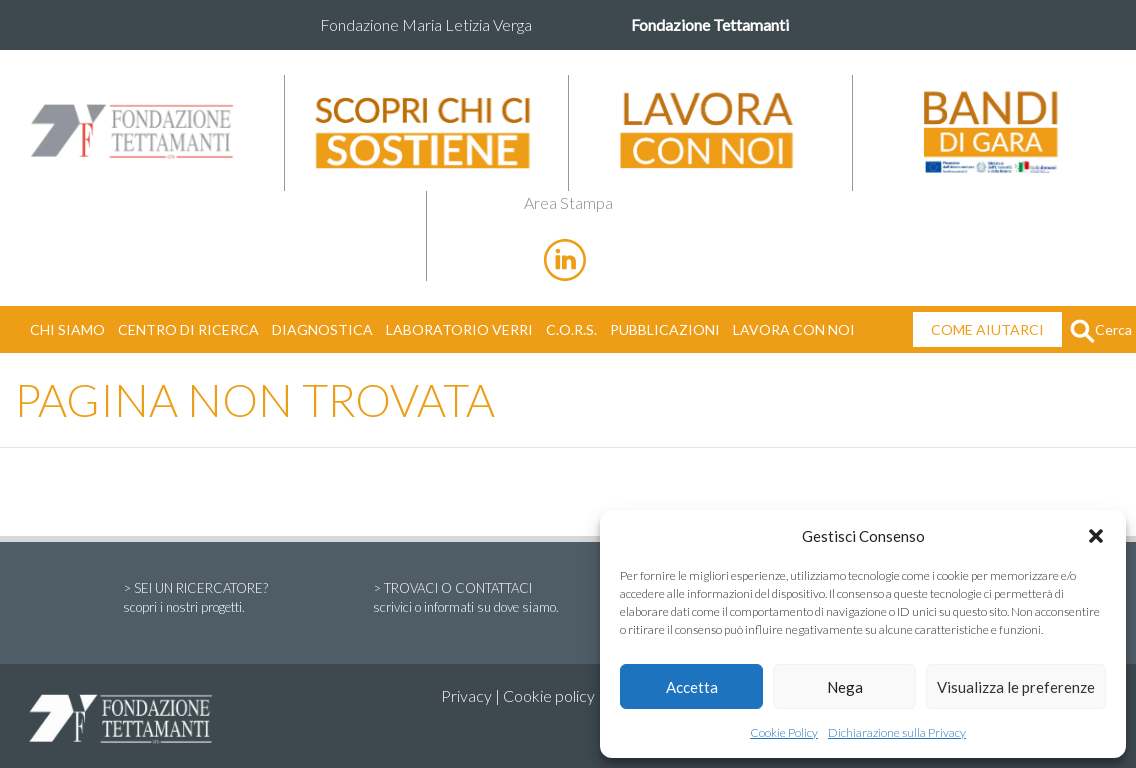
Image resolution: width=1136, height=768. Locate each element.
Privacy (466, 695)
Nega (845, 687)
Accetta (692, 687)
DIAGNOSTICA (322, 329)
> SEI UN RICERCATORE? (195, 599)
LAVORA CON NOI (794, 329)
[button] (1096, 536)
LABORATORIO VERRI (459, 329)
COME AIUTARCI (987, 329)
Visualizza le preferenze (1016, 687)
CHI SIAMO (67, 329)
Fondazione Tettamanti (710, 24)
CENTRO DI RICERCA (188, 329)
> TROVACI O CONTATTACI (466, 599)
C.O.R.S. (571, 329)
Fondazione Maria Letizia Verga (426, 24)
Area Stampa (568, 202)
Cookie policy (549, 695)
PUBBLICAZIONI (665, 329)
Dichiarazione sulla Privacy (897, 732)
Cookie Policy (784, 732)
